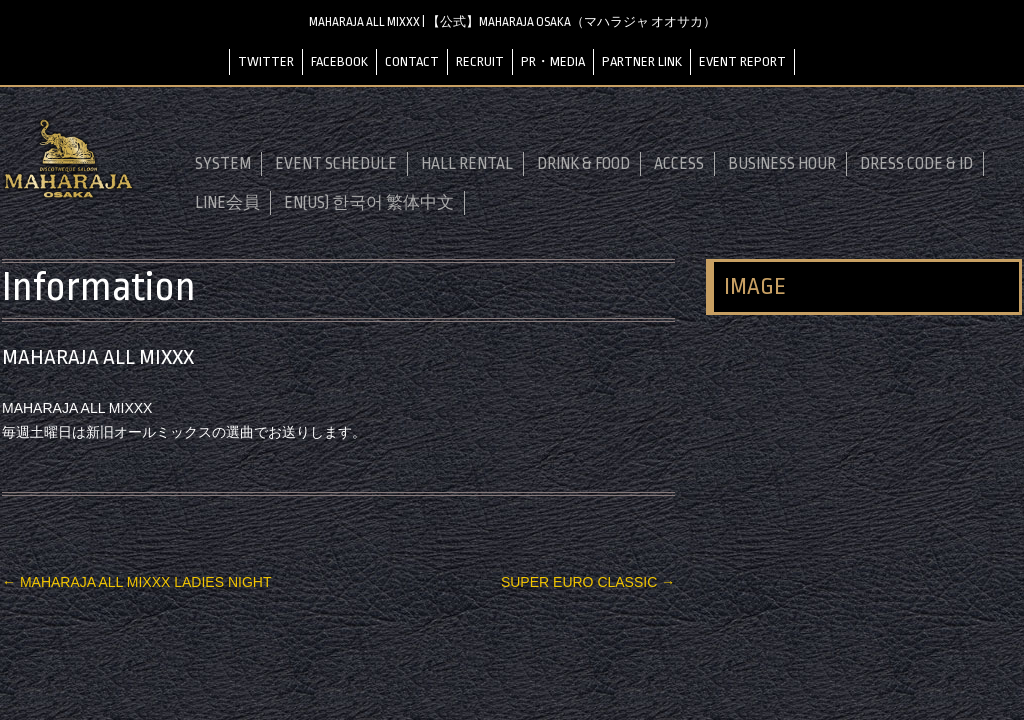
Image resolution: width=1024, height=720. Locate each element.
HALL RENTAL (467, 164)
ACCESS (679, 164)
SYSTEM (223, 164)
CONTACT (412, 61)
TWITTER (266, 61)
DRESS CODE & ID (916, 164)
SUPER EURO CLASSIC (588, 582)
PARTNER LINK (642, 61)
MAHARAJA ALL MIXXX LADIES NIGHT (136, 582)
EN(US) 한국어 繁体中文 (369, 203)
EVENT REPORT (742, 61)
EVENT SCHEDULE (336, 164)
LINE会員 (227, 203)
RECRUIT (480, 61)
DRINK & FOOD (583, 164)
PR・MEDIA (553, 61)
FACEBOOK (339, 61)
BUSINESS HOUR (782, 164)
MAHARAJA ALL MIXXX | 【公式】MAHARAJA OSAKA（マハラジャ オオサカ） (512, 22)
